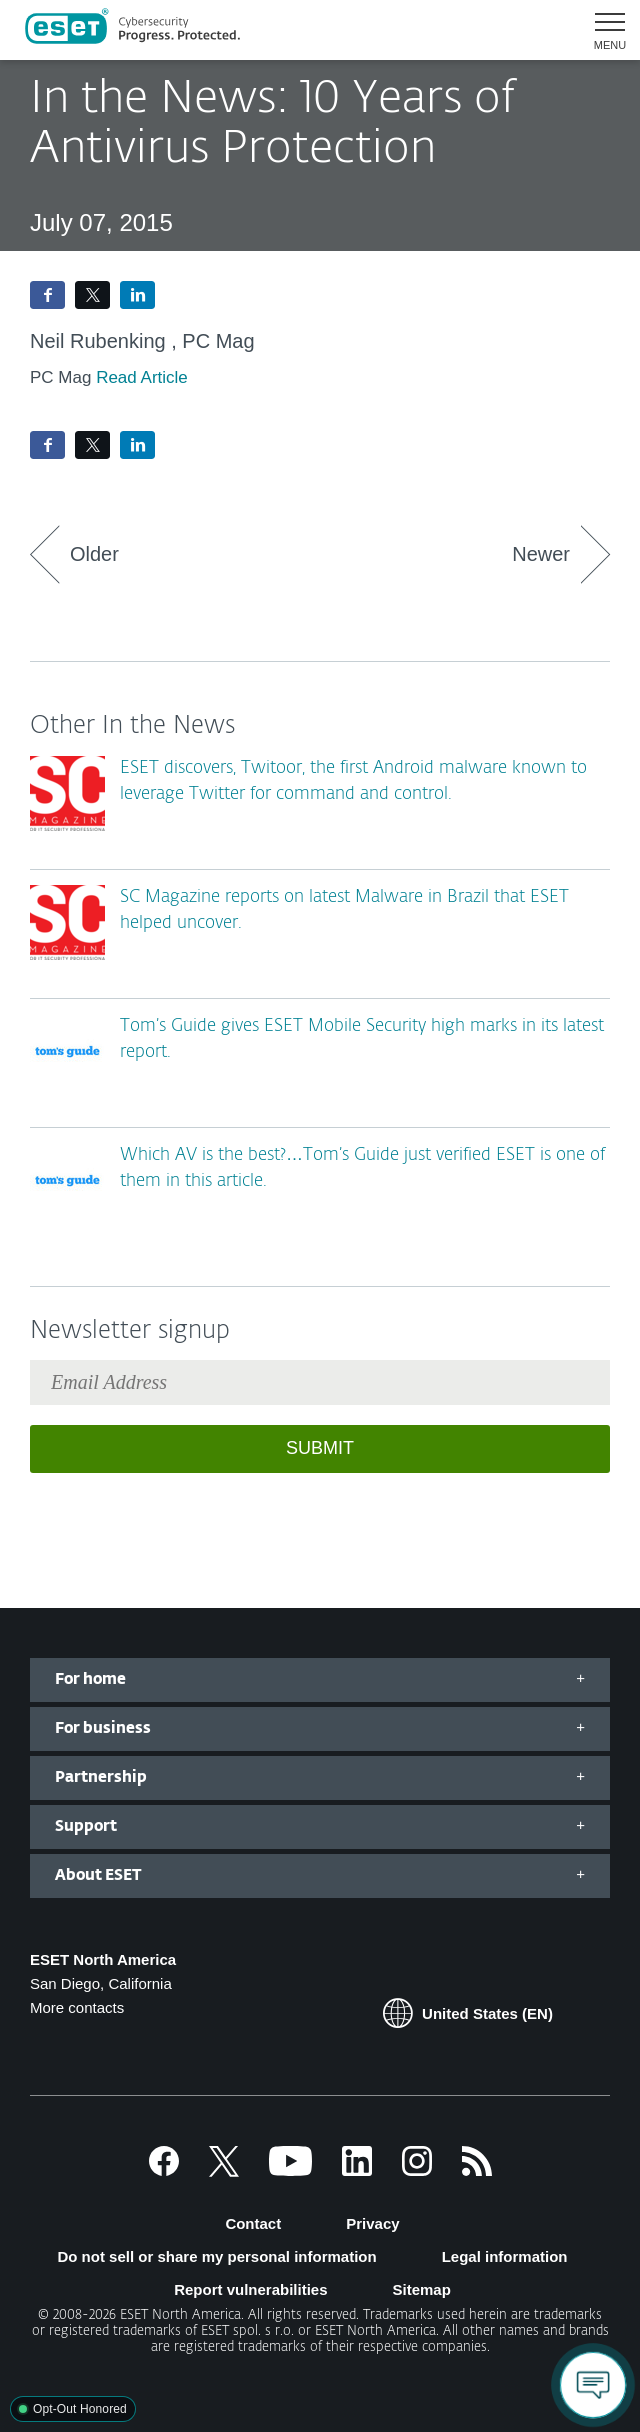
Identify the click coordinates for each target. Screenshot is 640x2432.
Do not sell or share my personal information (216, 2256)
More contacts (77, 2007)
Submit (320, 1448)
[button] (602, 30)
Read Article (142, 377)
